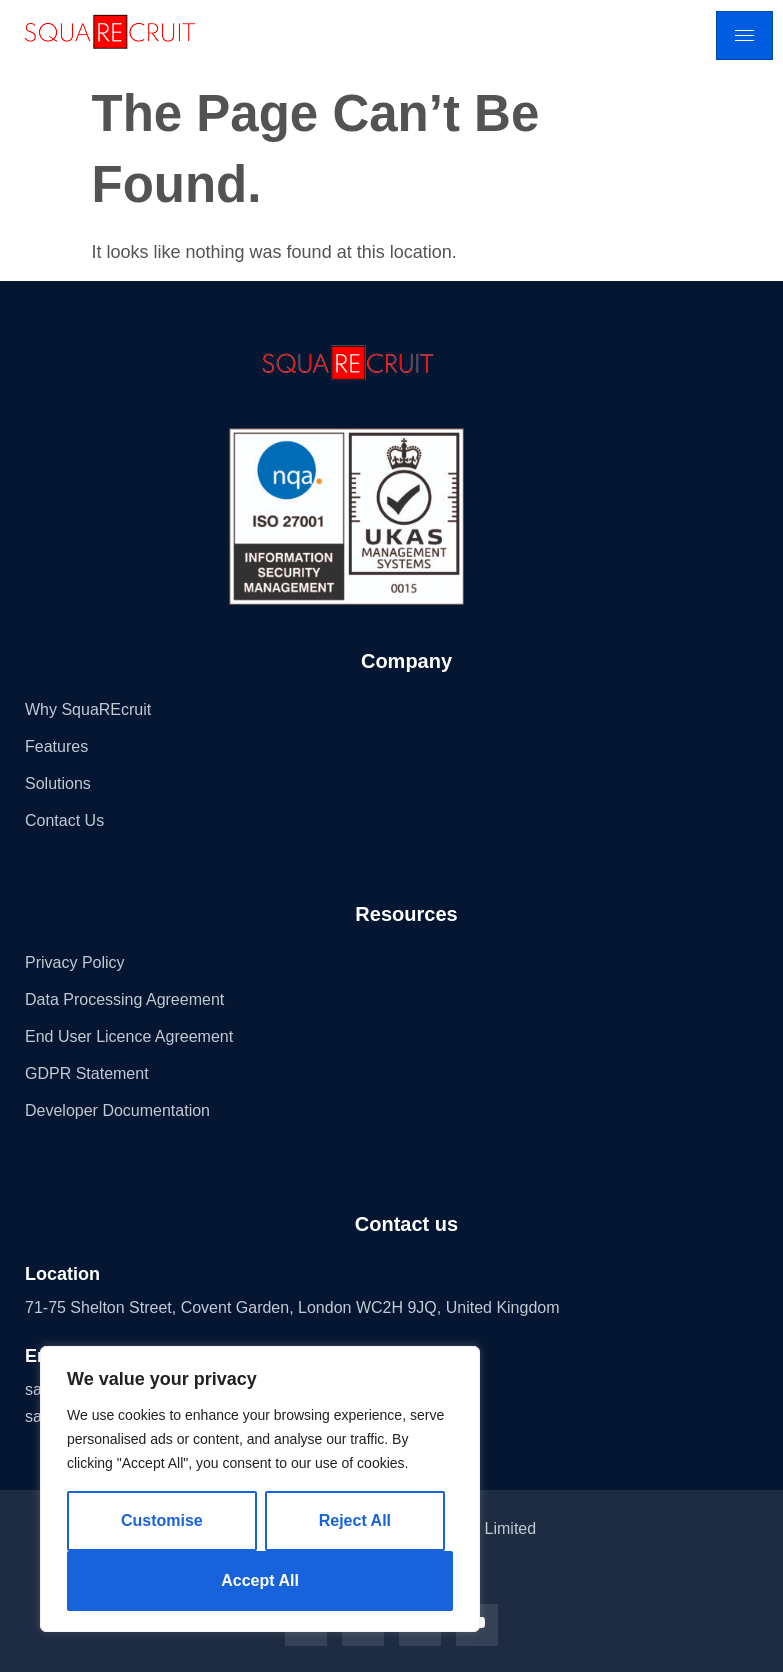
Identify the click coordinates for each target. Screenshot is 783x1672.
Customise (162, 1520)
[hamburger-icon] (744, 35)
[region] (260, 1489)
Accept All (260, 1580)
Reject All (355, 1520)
